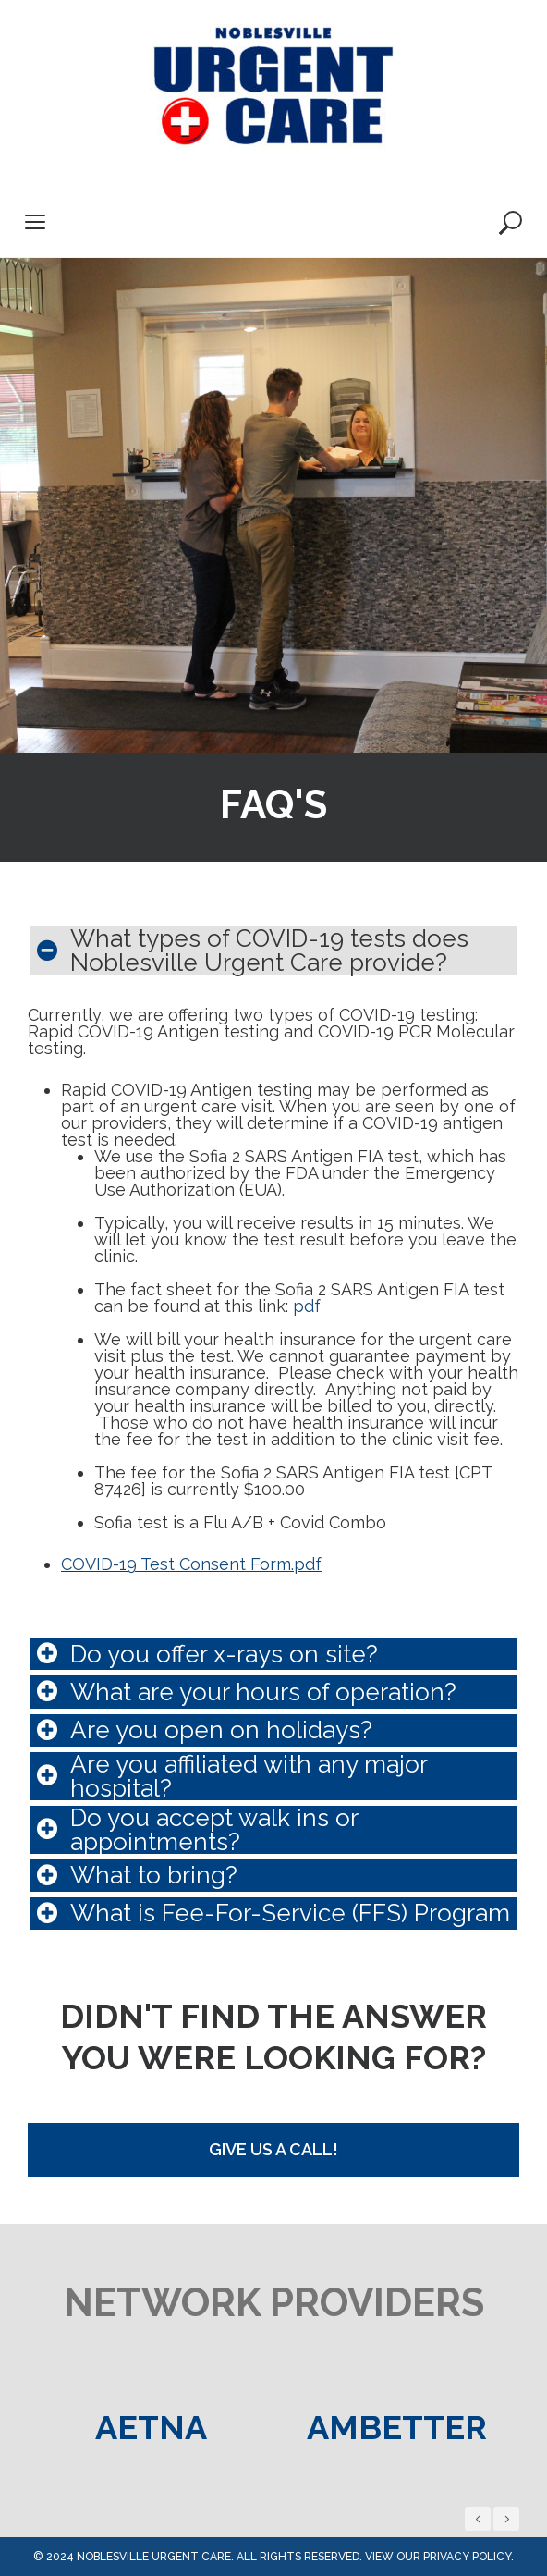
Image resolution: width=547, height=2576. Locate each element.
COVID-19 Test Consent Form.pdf (191, 1564)
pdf (307, 1306)
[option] (151, 2427)
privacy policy (467, 2556)
